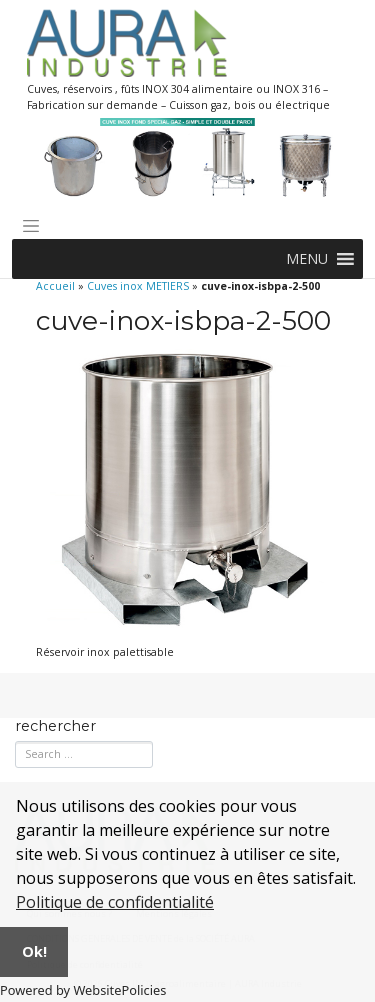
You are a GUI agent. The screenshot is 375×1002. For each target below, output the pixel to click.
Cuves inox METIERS (138, 286)
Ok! (34, 951)
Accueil (55, 286)
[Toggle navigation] (31, 226)
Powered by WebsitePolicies (83, 990)
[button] (307, 259)
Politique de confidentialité (115, 902)
